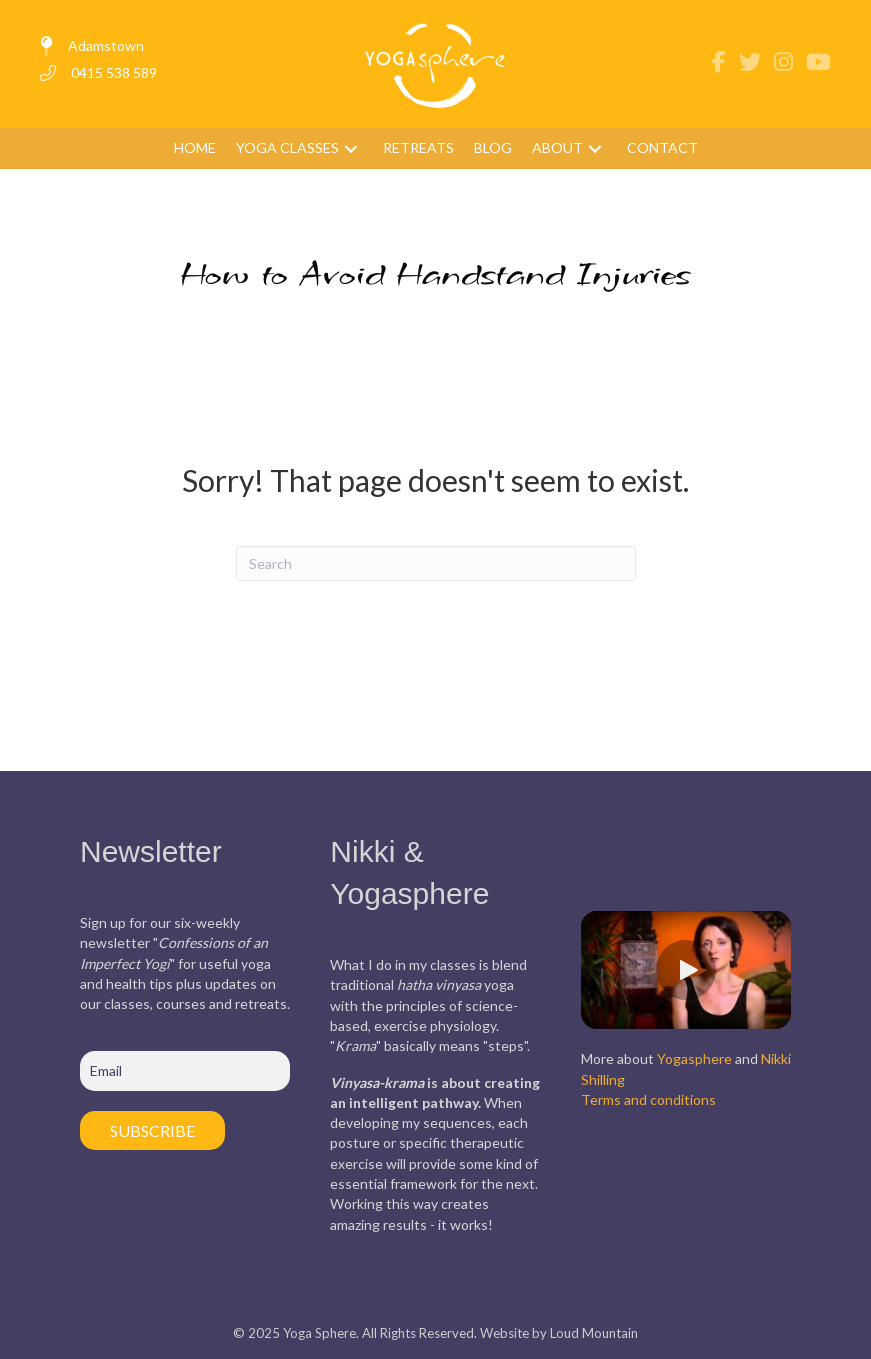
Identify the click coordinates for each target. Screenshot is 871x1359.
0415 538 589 (114, 72)
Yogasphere (694, 1058)
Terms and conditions (648, 1099)
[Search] (436, 563)
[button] (351, 148)
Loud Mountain (594, 1333)
